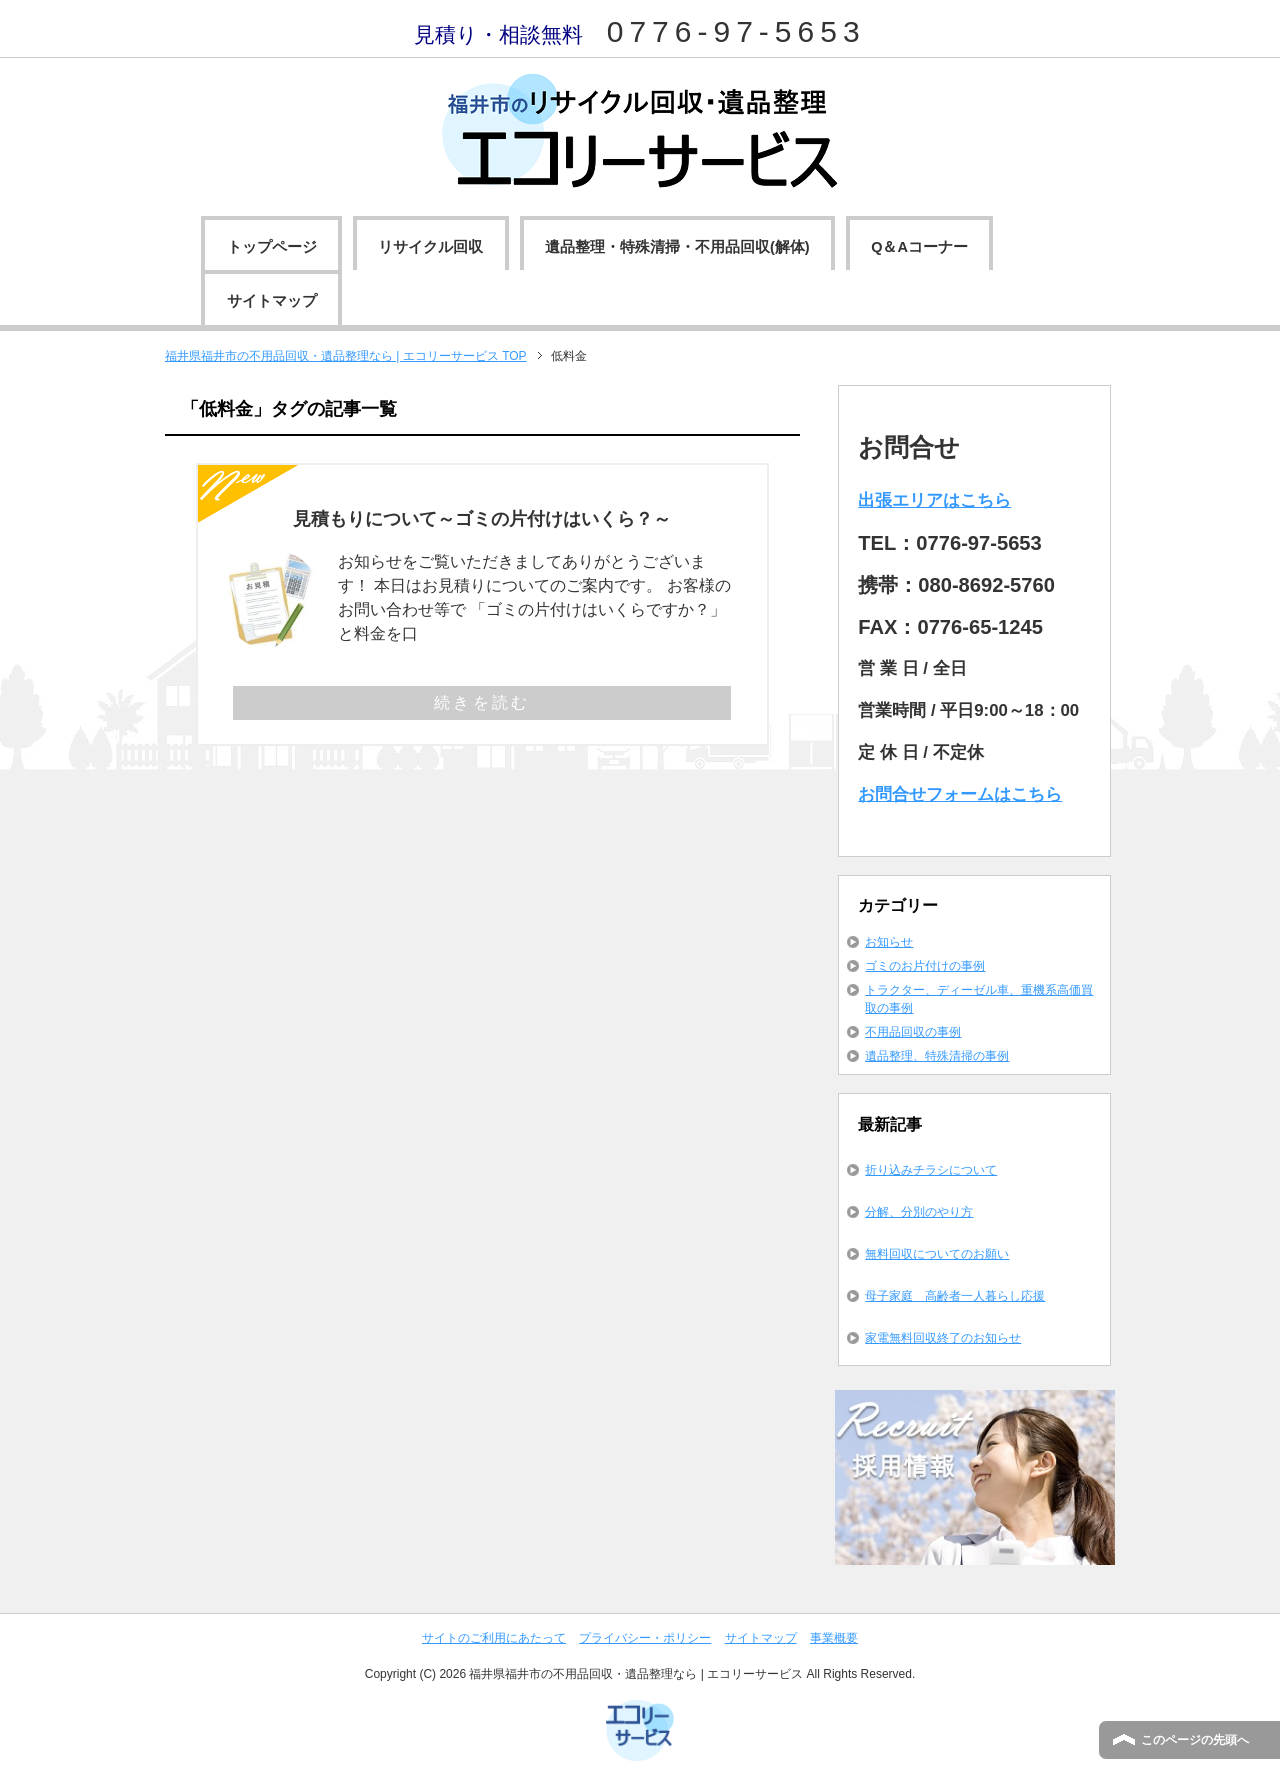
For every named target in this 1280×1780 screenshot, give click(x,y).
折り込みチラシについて (931, 1170)
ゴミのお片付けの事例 (925, 966)
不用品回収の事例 (913, 1032)
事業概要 (834, 1638)
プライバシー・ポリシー (645, 1638)
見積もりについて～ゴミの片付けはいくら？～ (482, 518)
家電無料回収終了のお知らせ (943, 1338)
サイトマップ (272, 301)
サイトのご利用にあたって (494, 1638)
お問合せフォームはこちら (960, 794)
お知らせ (889, 942)
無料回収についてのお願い (937, 1254)
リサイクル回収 (430, 247)
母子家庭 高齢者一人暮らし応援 (955, 1296)
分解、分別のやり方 (919, 1212)
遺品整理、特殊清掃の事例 (937, 1056)
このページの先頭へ (1195, 1740)
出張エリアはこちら (934, 500)
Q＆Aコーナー (919, 247)
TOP (346, 356)
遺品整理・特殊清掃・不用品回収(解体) (677, 247)
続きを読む (482, 702)
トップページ (272, 247)
